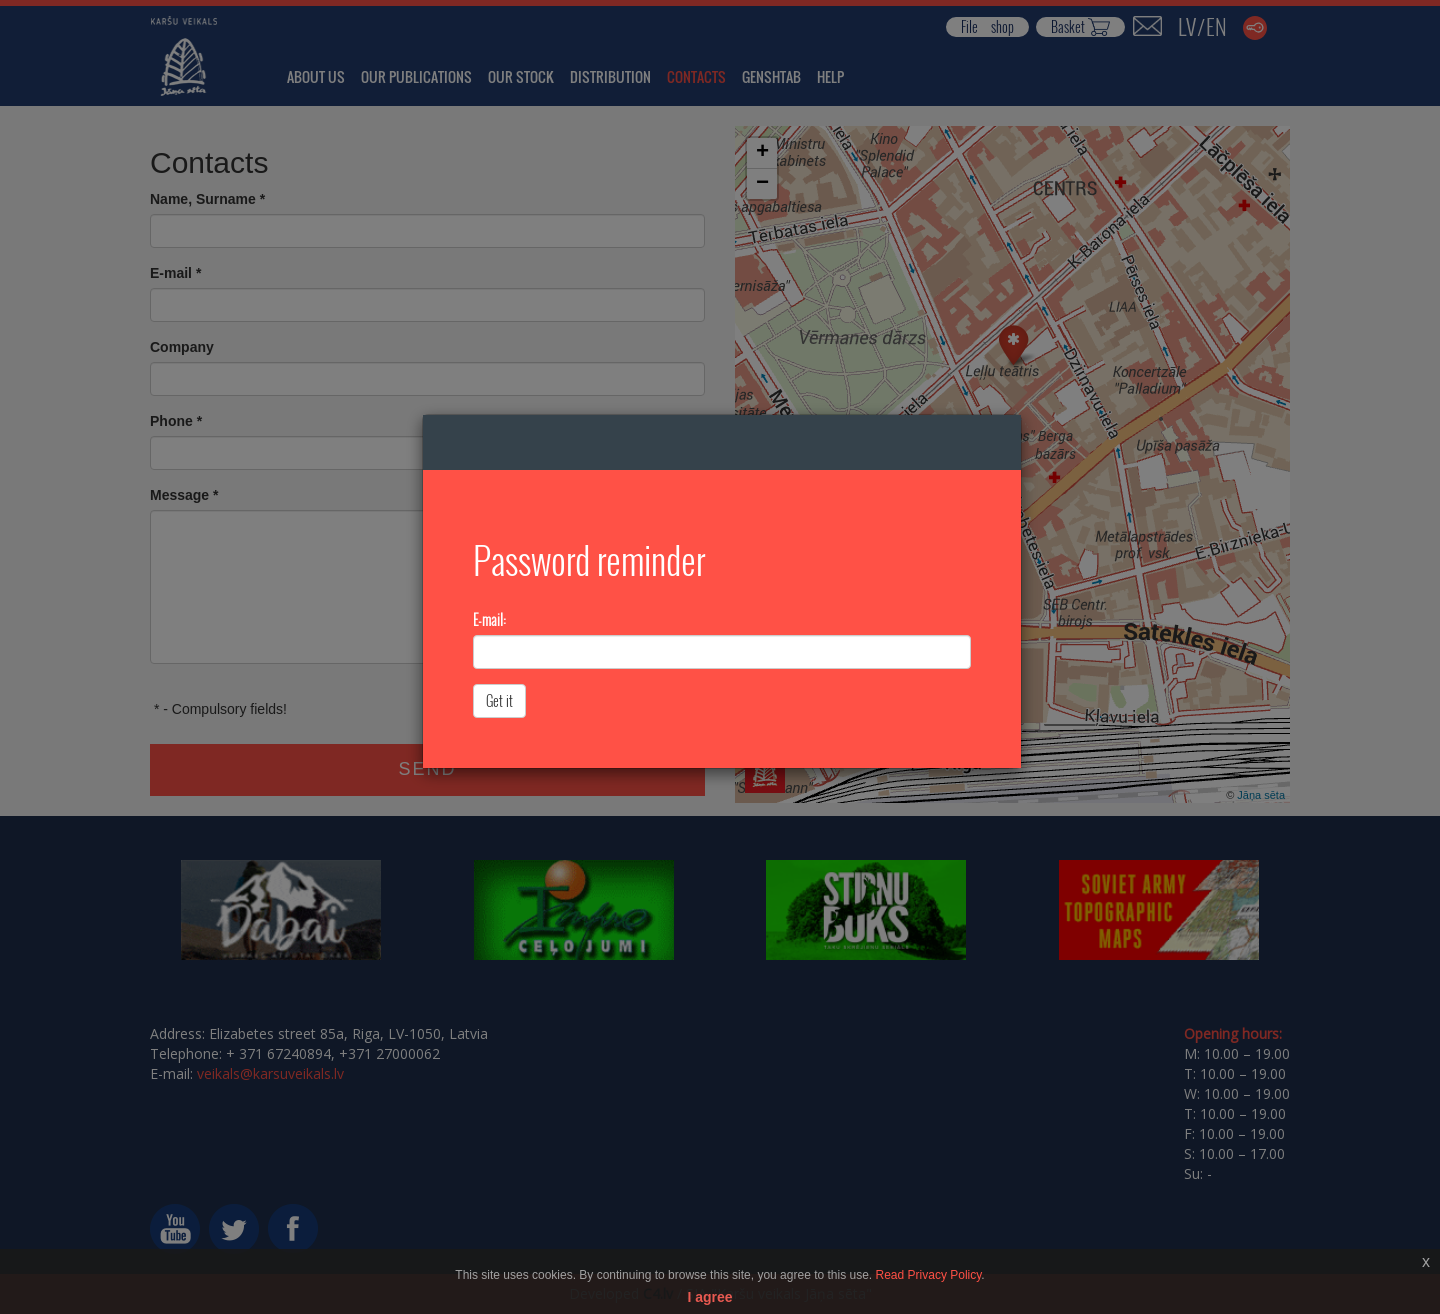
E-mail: (489, 620)
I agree (709, 1297)
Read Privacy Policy (929, 1275)
